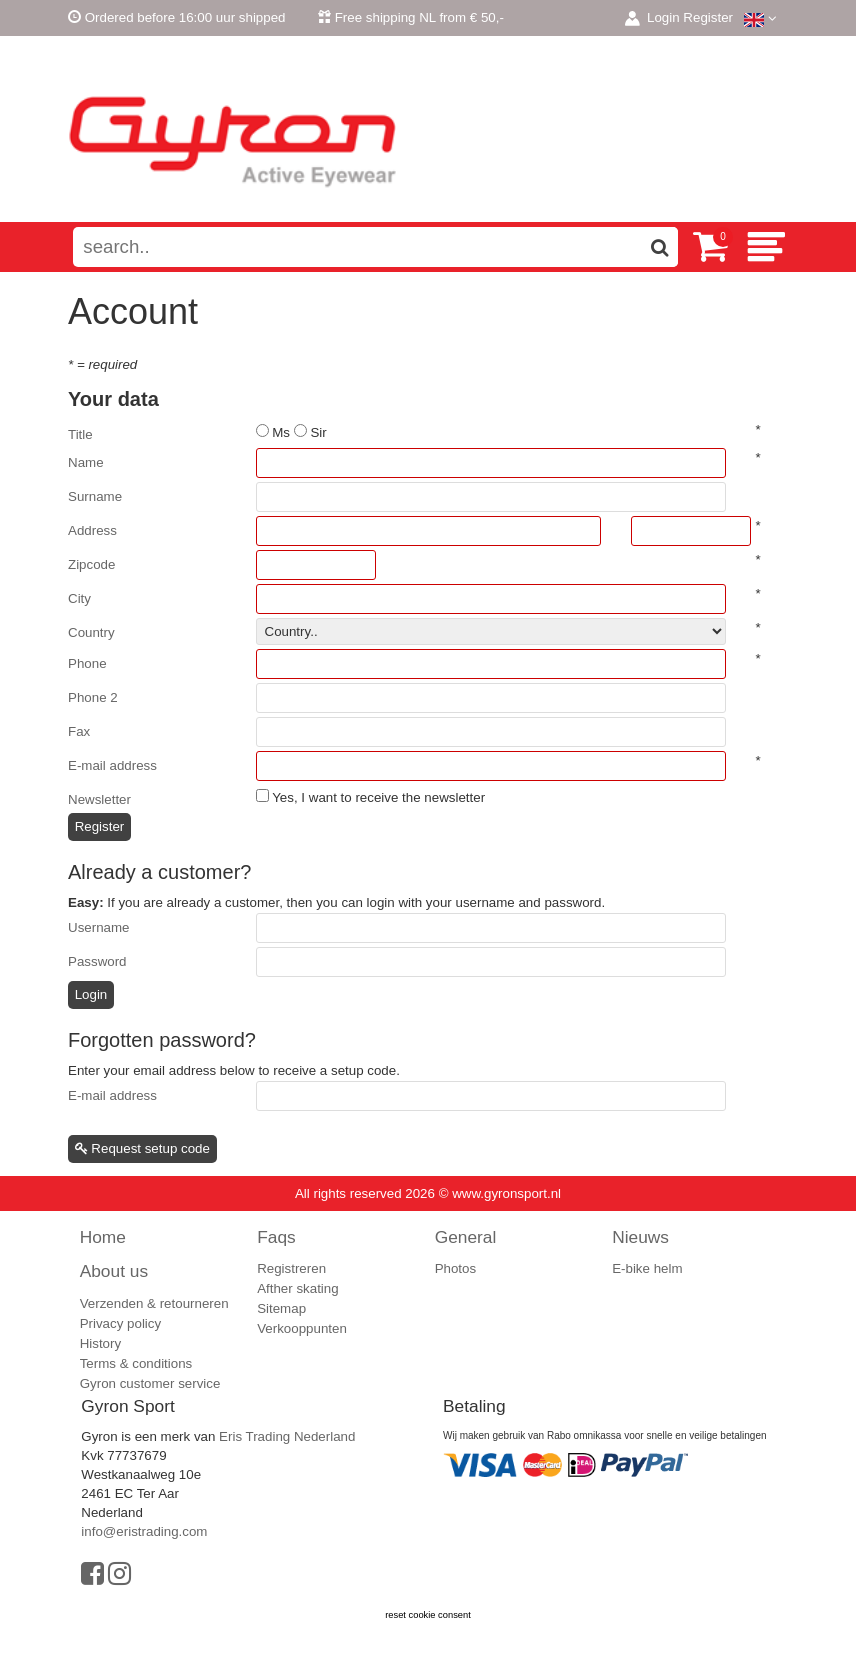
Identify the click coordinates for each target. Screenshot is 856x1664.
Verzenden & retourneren (154, 1303)
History (100, 1343)
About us (114, 1271)
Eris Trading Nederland (287, 1436)
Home (103, 1237)
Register (708, 17)
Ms (281, 432)
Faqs (276, 1237)
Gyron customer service (150, 1383)
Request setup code (142, 1148)
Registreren (291, 1268)
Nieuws (640, 1237)
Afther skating (298, 1288)
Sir (318, 432)
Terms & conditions (136, 1363)
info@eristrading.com (144, 1531)
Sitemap (281, 1308)
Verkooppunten (302, 1328)
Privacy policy (120, 1323)
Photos (456, 1268)
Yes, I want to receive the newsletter (378, 797)
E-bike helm (647, 1268)
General (466, 1237)
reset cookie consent (428, 1615)
